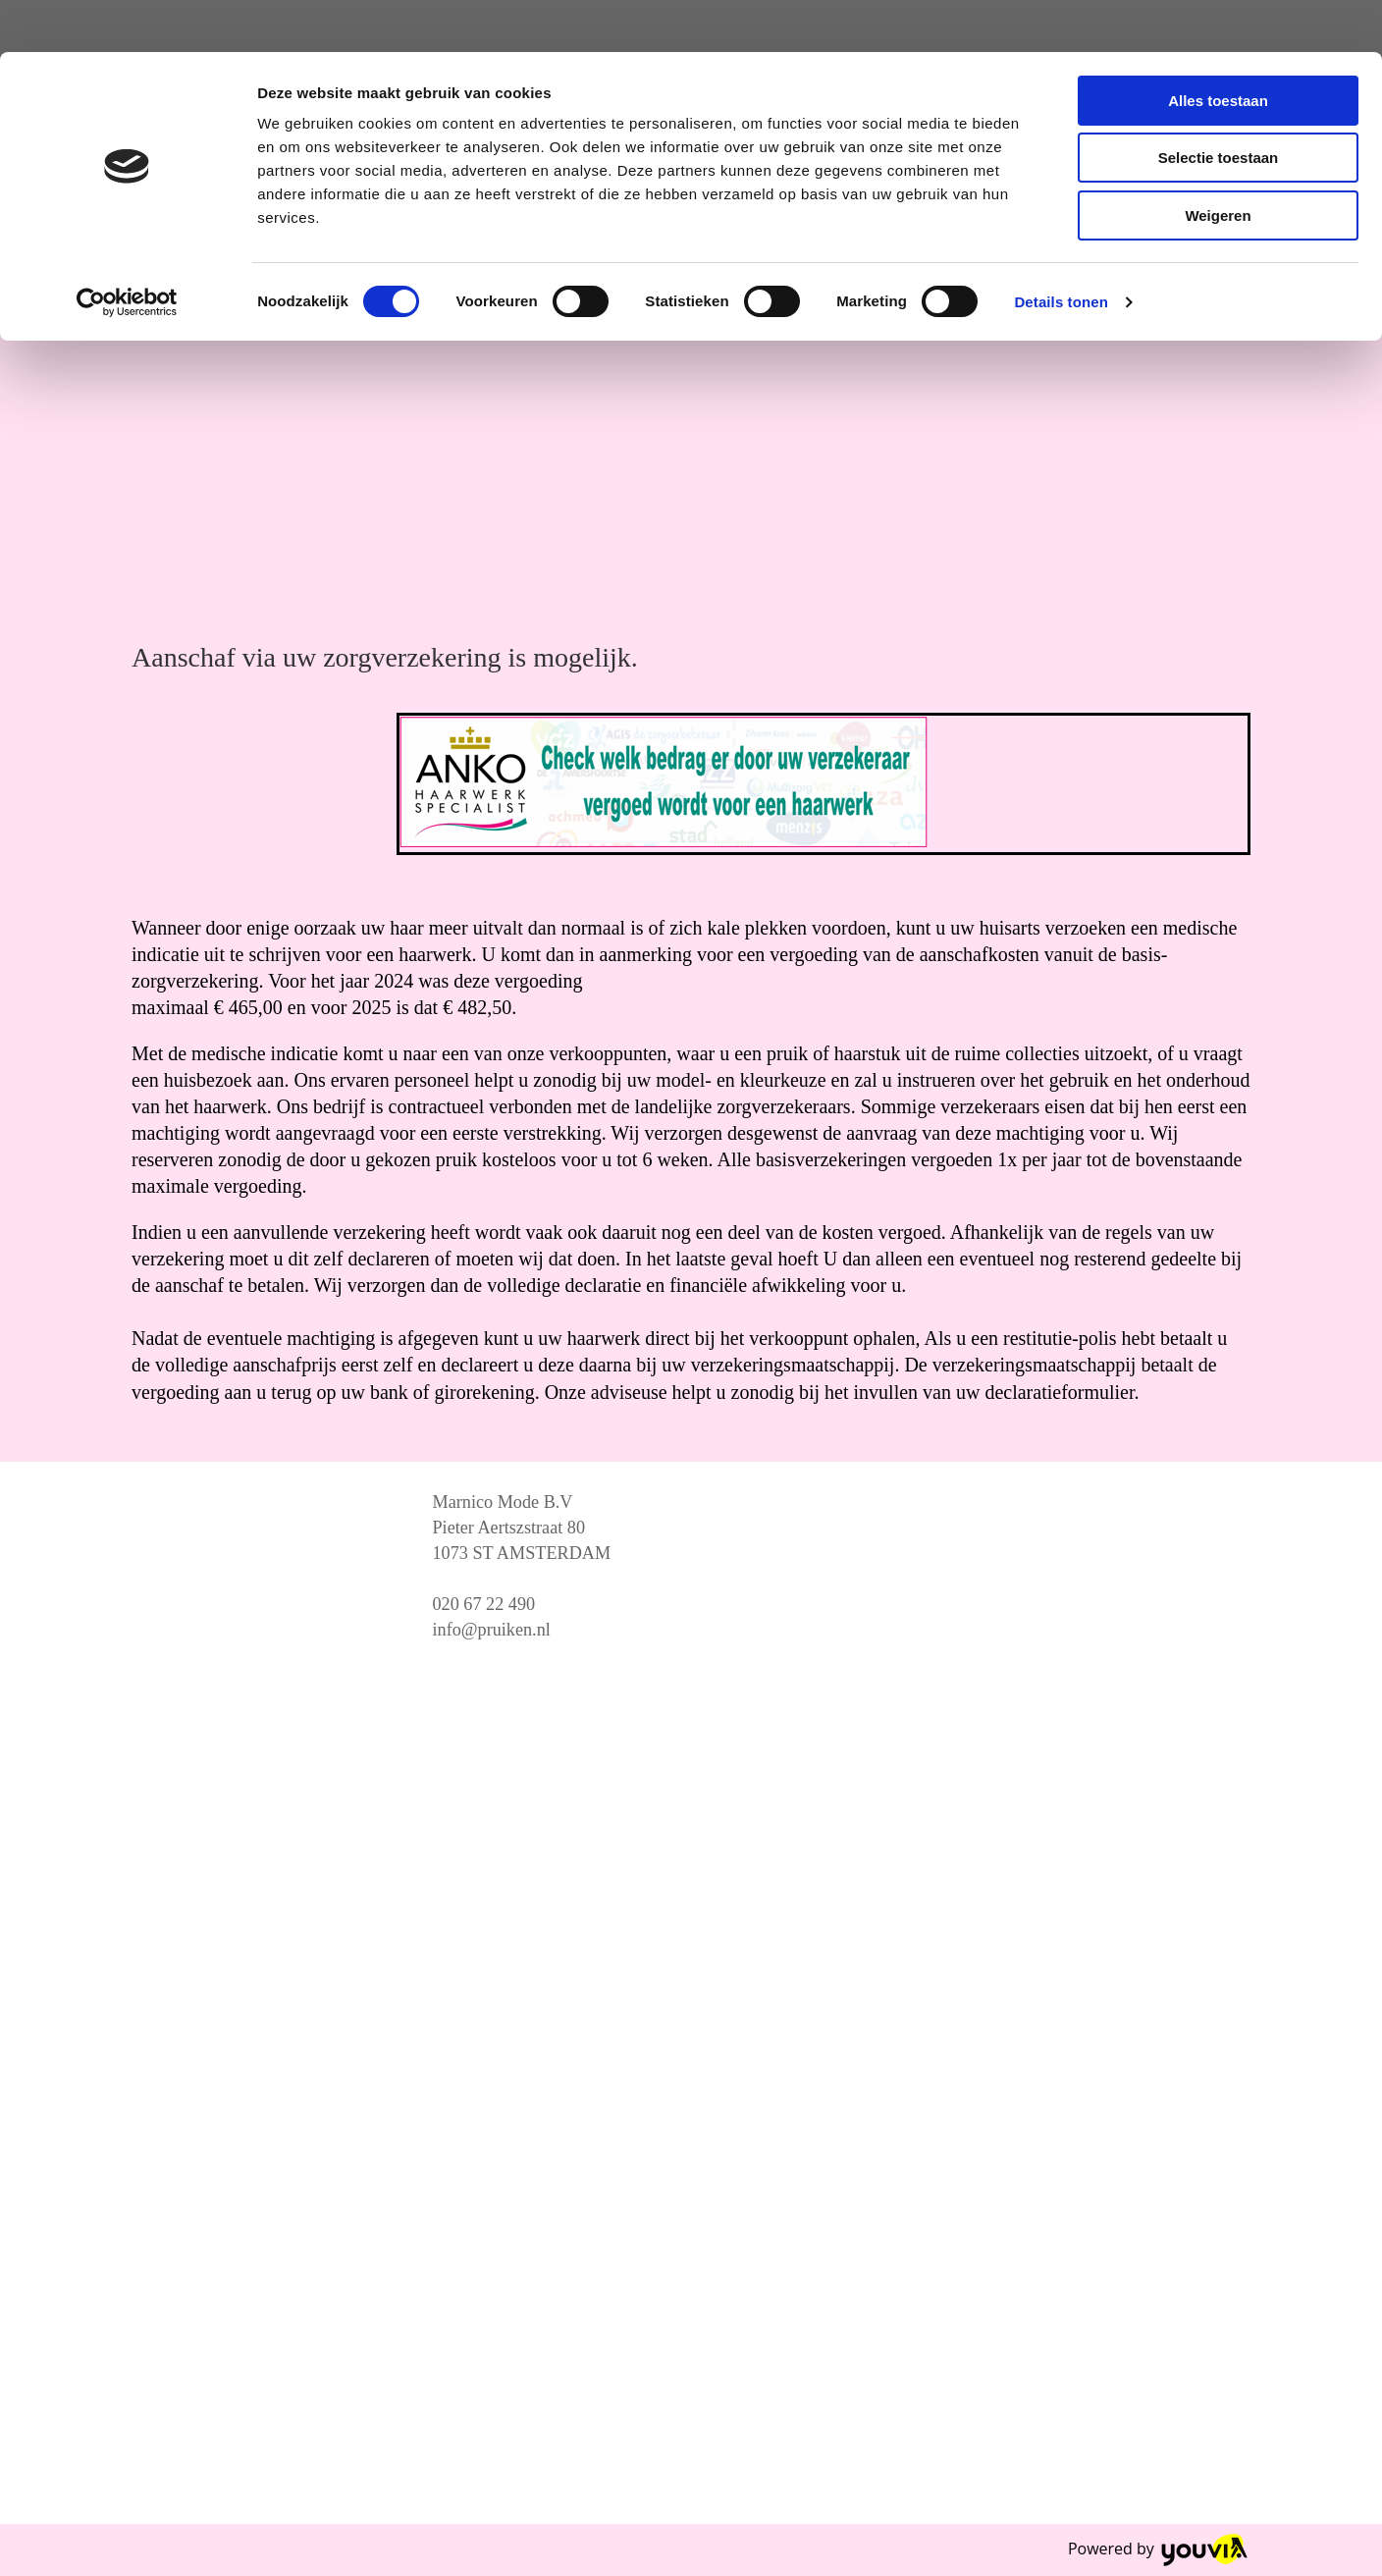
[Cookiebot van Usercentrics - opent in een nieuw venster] (127, 250)
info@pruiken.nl (492, 1629)
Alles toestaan (1218, 48)
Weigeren (1217, 163)
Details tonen (1060, 250)
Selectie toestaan (1218, 106)
